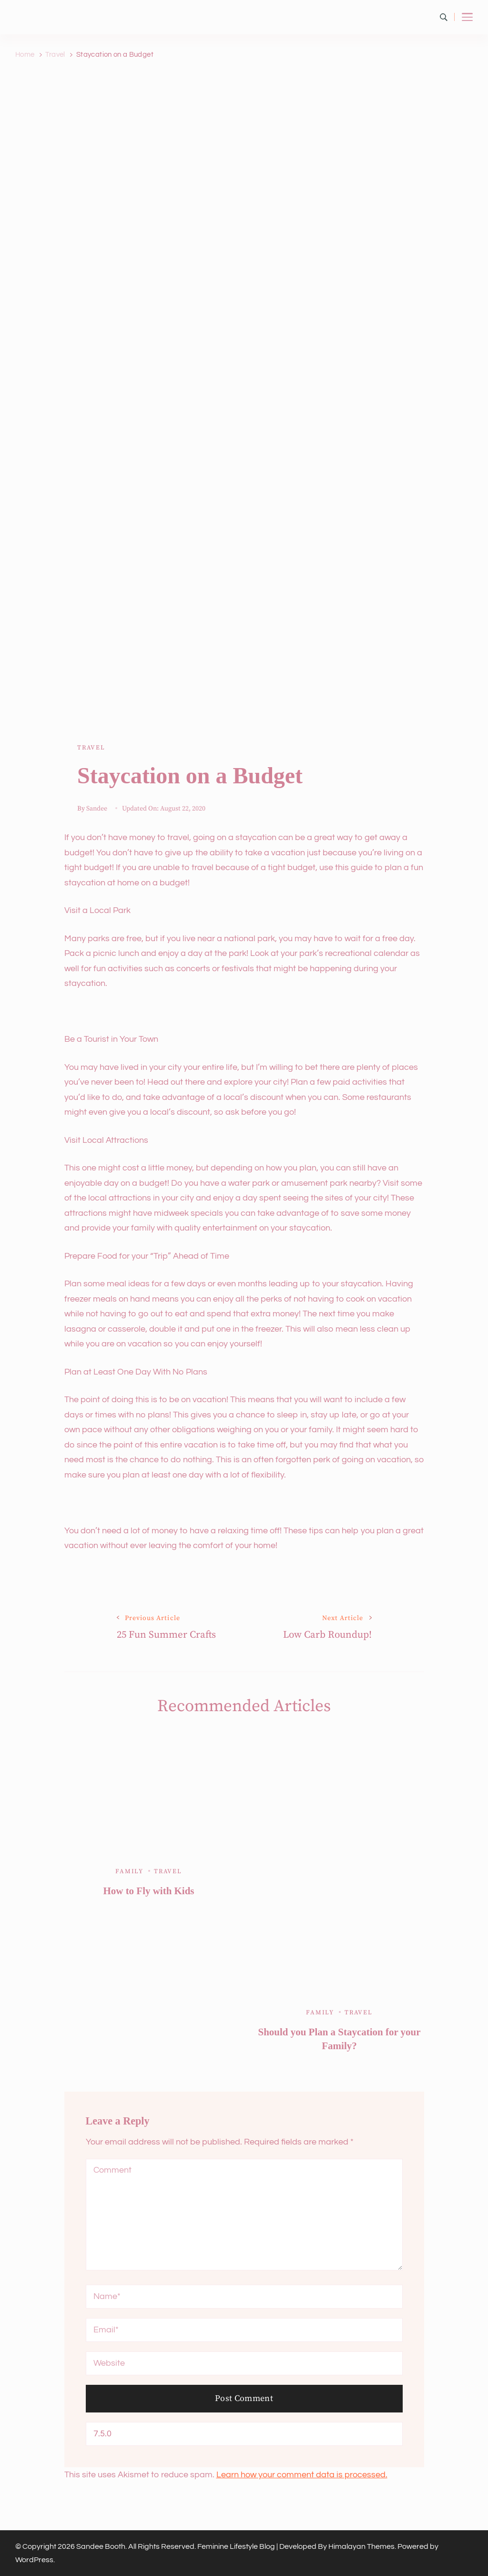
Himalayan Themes (361, 2546)
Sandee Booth (100, 2546)
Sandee (96, 808)
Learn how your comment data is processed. (301, 2474)
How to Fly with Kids (148, 1891)
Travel (91, 747)
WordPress (34, 2560)
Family (129, 1871)
